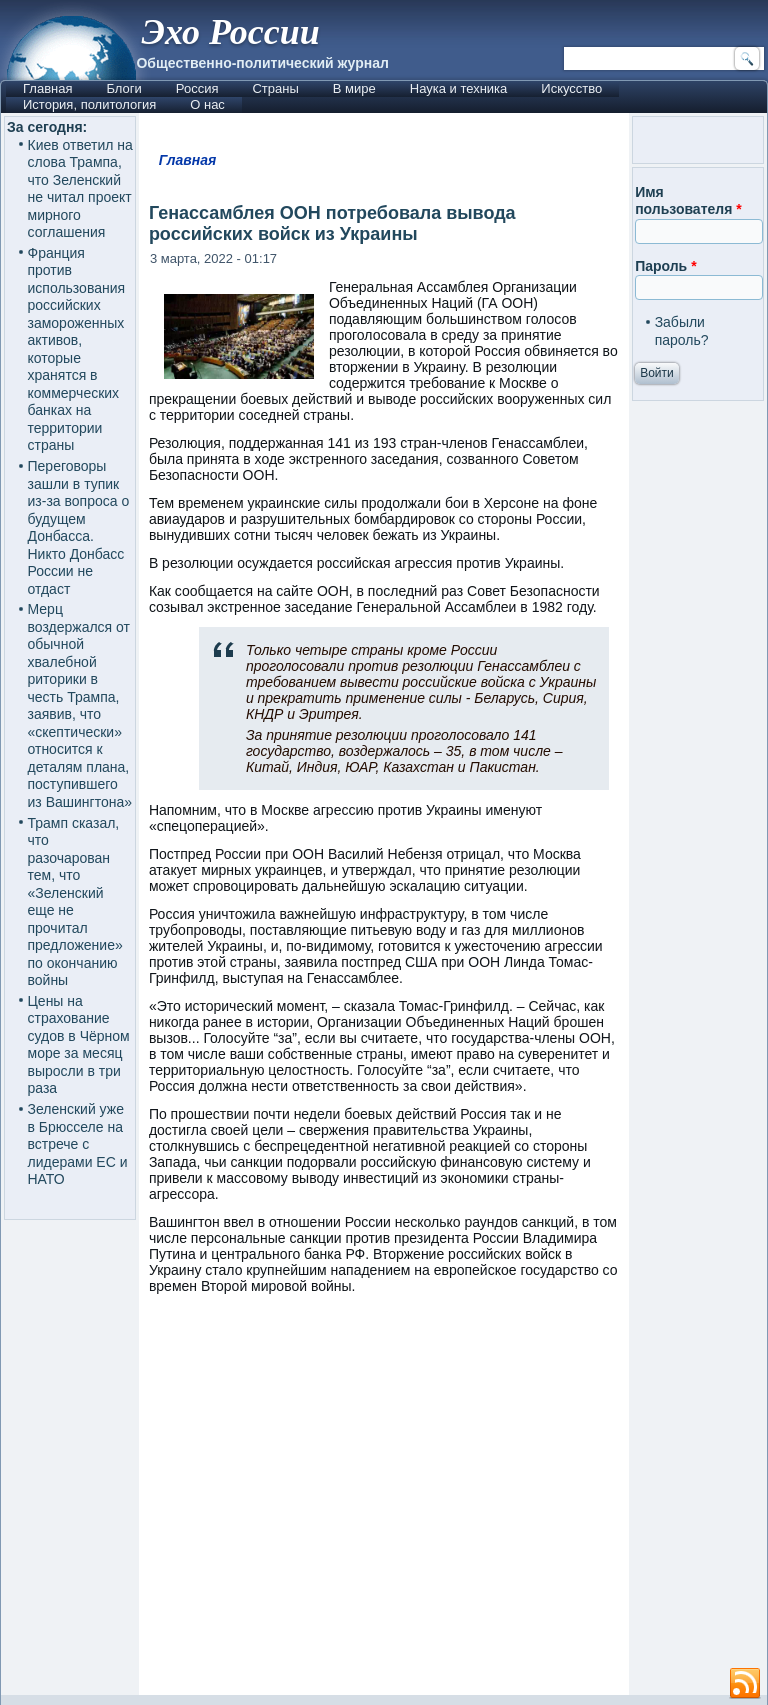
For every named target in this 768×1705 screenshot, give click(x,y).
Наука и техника (459, 88)
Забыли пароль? (682, 331)
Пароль (665, 266)
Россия (197, 88)
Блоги (123, 88)
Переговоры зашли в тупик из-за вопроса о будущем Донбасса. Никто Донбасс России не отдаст (79, 527)
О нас (207, 104)
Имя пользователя (688, 201)
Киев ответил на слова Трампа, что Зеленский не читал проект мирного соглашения (80, 189)
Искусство (571, 88)
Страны (275, 88)
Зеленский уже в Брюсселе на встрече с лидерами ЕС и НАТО (78, 1144)
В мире (354, 88)
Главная (47, 88)
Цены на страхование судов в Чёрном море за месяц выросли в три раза (79, 1045)
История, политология (89, 104)
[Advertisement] (453, 1504)
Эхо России (230, 32)
